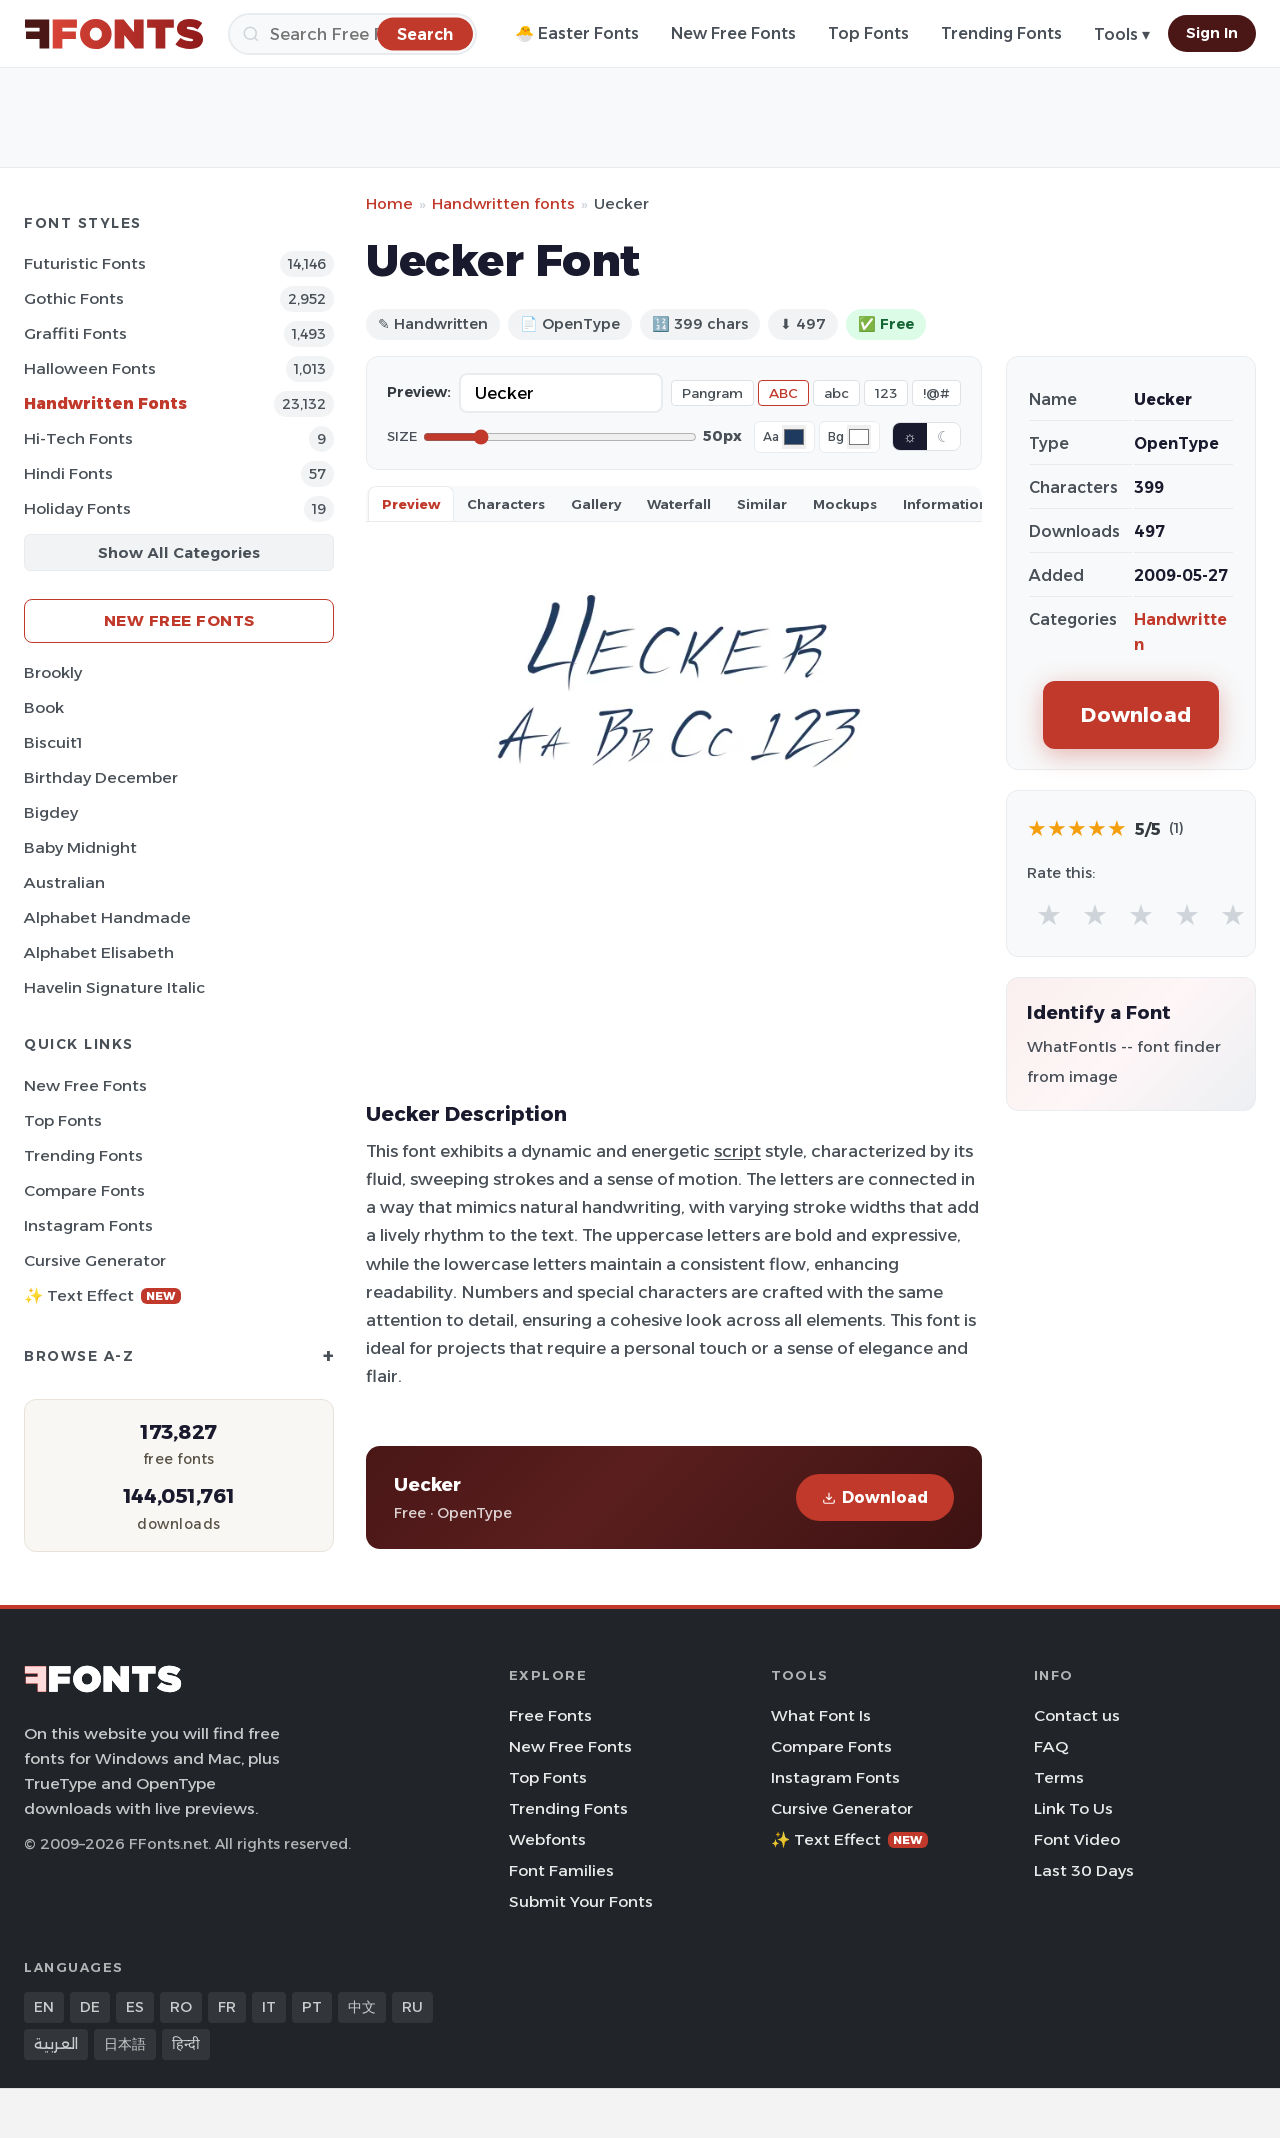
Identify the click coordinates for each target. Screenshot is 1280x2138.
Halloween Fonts (90, 368)
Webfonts (547, 1839)
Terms (1059, 1777)
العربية (56, 2044)
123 (886, 393)
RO (181, 2007)
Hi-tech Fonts (78, 438)
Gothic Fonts (74, 298)
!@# (936, 393)
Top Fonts (868, 33)
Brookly (53, 672)
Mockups (845, 504)
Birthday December (101, 777)
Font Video (1077, 1839)
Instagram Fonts (88, 1225)
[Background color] (859, 437)
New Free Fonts (733, 33)
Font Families (561, 1870)
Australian (64, 882)
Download (875, 1497)
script (737, 1151)
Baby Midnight (80, 847)
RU (412, 2007)
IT (269, 2007)
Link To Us (1073, 1808)
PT (312, 2007)
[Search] (352, 34)
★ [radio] (1049, 914)
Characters (506, 504)
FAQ (1051, 1746)
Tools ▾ (1122, 34)
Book (44, 707)
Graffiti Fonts (75, 333)
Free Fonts (550, 1715)
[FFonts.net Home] (114, 34)
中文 (362, 2007)
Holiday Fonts (77, 508)
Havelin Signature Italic (114, 987)
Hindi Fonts (68, 473)
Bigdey (51, 812)
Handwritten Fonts (105, 403)
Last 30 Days (1084, 1870)
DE (90, 2007)
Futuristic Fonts (85, 263)
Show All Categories (179, 552)
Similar (762, 504)
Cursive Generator (95, 1260)
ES (135, 2007)
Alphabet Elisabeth (99, 952)
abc (836, 393)
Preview (411, 504)
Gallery (596, 504)
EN (44, 2007)
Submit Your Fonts (581, 1901)
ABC (783, 393)
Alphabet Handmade (107, 917)
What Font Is (821, 1715)
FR (227, 2007)
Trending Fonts (1001, 33)
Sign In (1212, 33)
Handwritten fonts (503, 203)
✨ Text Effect (102, 1295)
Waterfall (679, 504)
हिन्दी (186, 2044)
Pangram (712, 393)
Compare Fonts (84, 1190)
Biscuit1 (53, 742)
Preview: (419, 392)
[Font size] (560, 437)
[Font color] (794, 437)
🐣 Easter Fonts (577, 33)
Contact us (1077, 1715)
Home (389, 203)
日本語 (125, 2044)
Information (945, 504)
